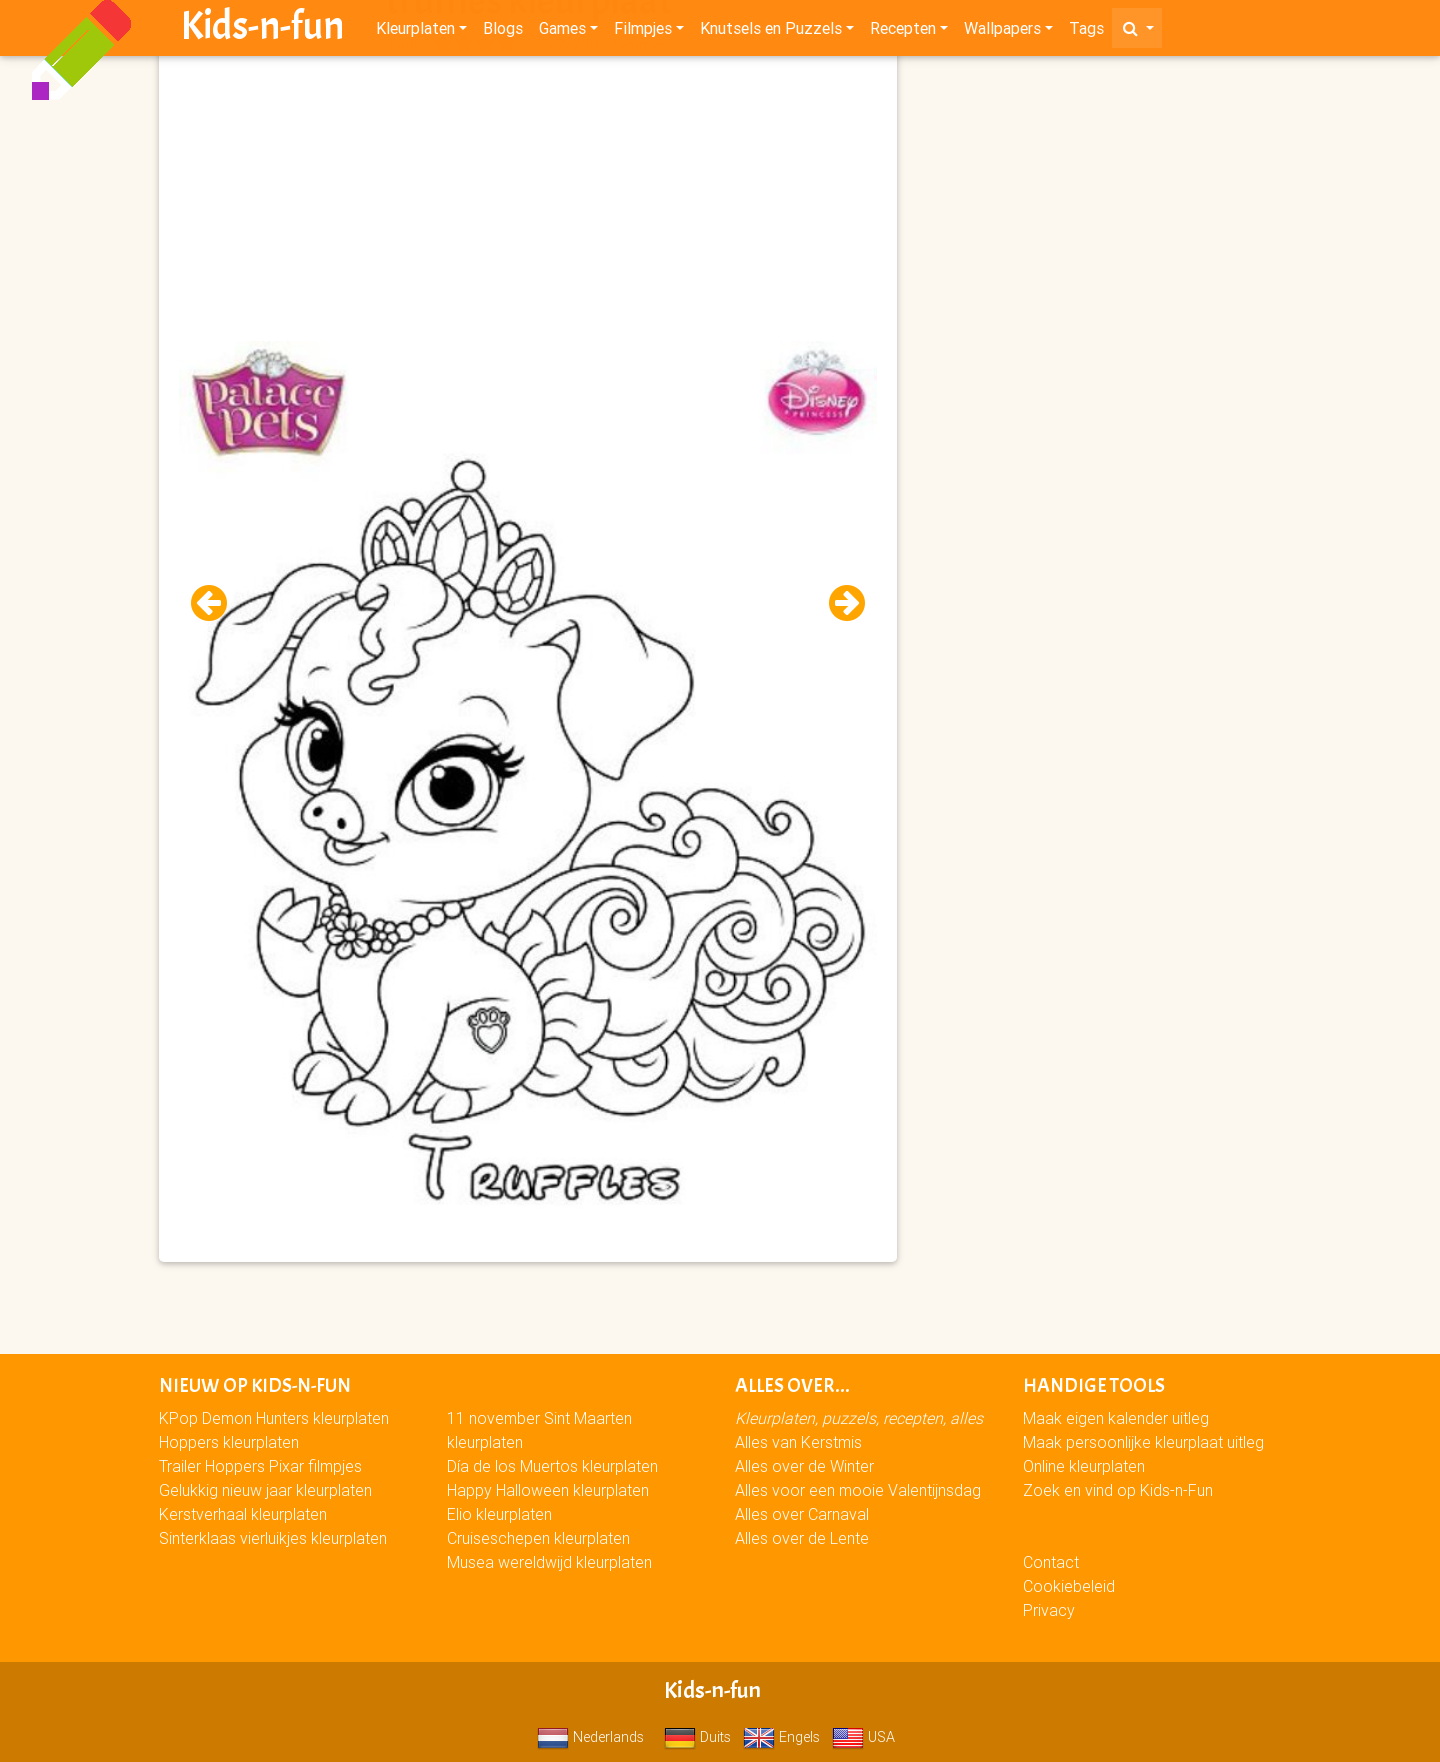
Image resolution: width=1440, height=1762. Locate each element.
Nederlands (590, 1737)
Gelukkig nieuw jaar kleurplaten (265, 1490)
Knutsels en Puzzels (771, 32)
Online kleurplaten (1084, 1466)
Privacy (1049, 1610)
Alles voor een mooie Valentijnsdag (858, 1490)
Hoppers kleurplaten (229, 1442)
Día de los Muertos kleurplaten (552, 1466)
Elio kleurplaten (499, 1514)
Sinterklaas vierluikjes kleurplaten (273, 1538)
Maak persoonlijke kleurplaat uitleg (1143, 1442)
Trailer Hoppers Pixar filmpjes (260, 1466)
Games (562, 32)
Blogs (503, 32)
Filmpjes (643, 32)
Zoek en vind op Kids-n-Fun (1118, 1490)
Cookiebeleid (1069, 1586)
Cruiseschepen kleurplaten (538, 1538)
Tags (1086, 32)
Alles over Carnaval (802, 1514)
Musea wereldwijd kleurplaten (549, 1562)
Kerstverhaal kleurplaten (243, 1514)
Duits (697, 1737)
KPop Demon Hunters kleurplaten (274, 1418)
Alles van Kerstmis (798, 1442)
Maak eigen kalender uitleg (1116, 1418)
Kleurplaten (415, 32)
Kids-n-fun (262, 30)
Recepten (903, 32)
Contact (1051, 1562)
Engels (781, 1737)
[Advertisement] (528, 201)
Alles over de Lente (802, 1538)
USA (863, 1737)
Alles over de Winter (804, 1466)
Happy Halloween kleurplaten (548, 1490)
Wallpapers (1002, 32)
